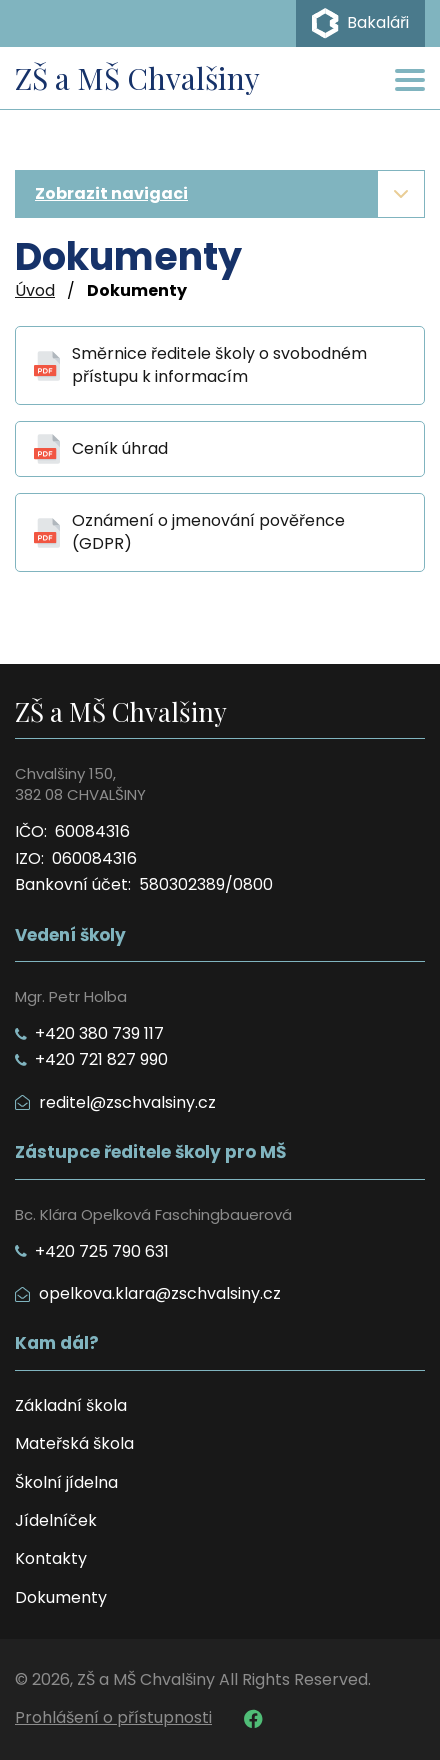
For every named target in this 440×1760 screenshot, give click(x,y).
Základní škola (71, 1405)
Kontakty (51, 1558)
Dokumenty (61, 1597)
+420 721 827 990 (91, 1060)
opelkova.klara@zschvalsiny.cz (148, 1294)
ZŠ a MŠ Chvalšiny (137, 78)
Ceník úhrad (120, 449)
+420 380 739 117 (89, 1034)
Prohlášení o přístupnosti (113, 1718)
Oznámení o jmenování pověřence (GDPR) (208, 532)
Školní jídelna (66, 1482)
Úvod (35, 291)
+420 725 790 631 (92, 1252)
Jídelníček (56, 1520)
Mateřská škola (74, 1443)
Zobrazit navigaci (111, 193)
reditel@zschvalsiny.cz (115, 1103)
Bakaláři (360, 23)
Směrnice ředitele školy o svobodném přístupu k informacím (219, 365)
